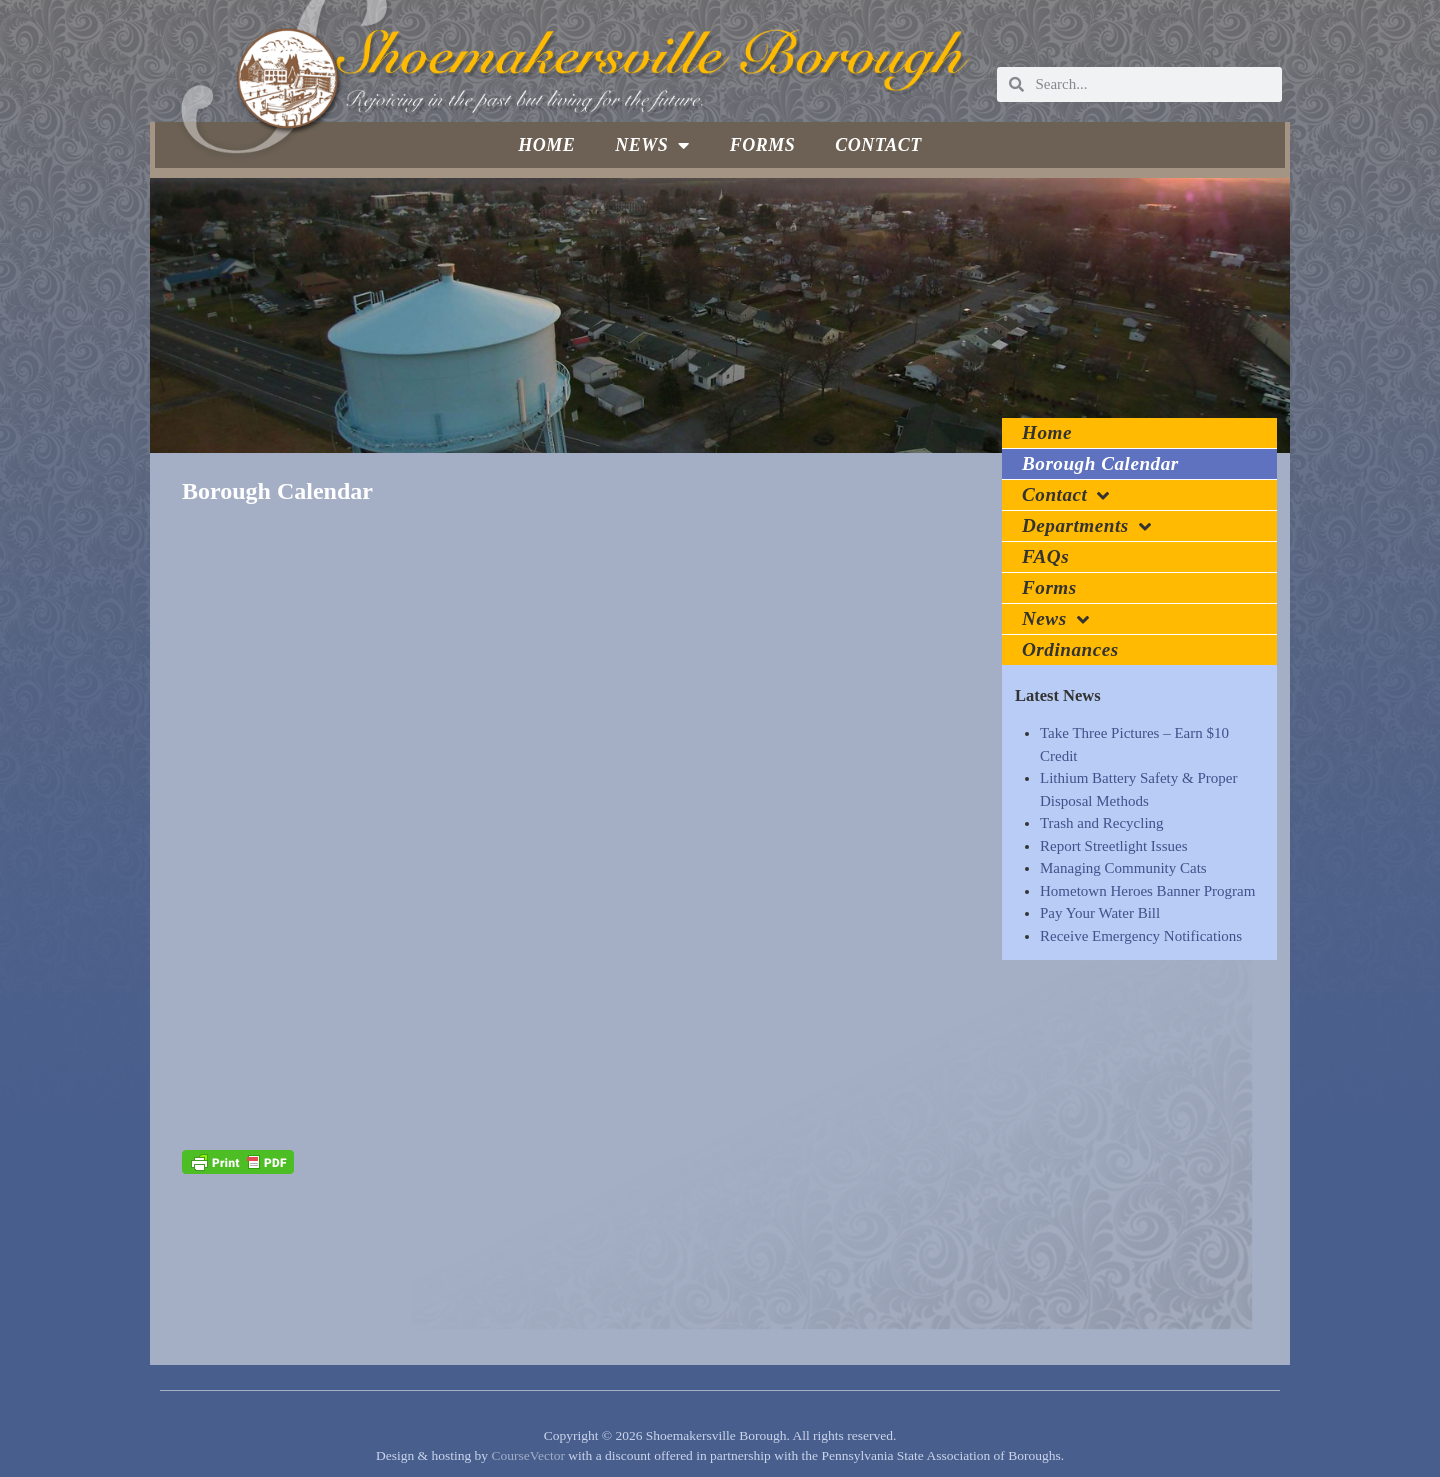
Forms (763, 145)
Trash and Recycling (1102, 823)
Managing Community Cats (1123, 868)
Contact (878, 145)
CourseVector (527, 1455)
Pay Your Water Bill (1100, 913)
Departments (1086, 526)
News (652, 145)
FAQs (1045, 556)
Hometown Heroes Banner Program (1147, 891)
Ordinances (1070, 649)
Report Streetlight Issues (1113, 846)
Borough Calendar (1100, 463)
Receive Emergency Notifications (1141, 936)
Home (546, 145)
